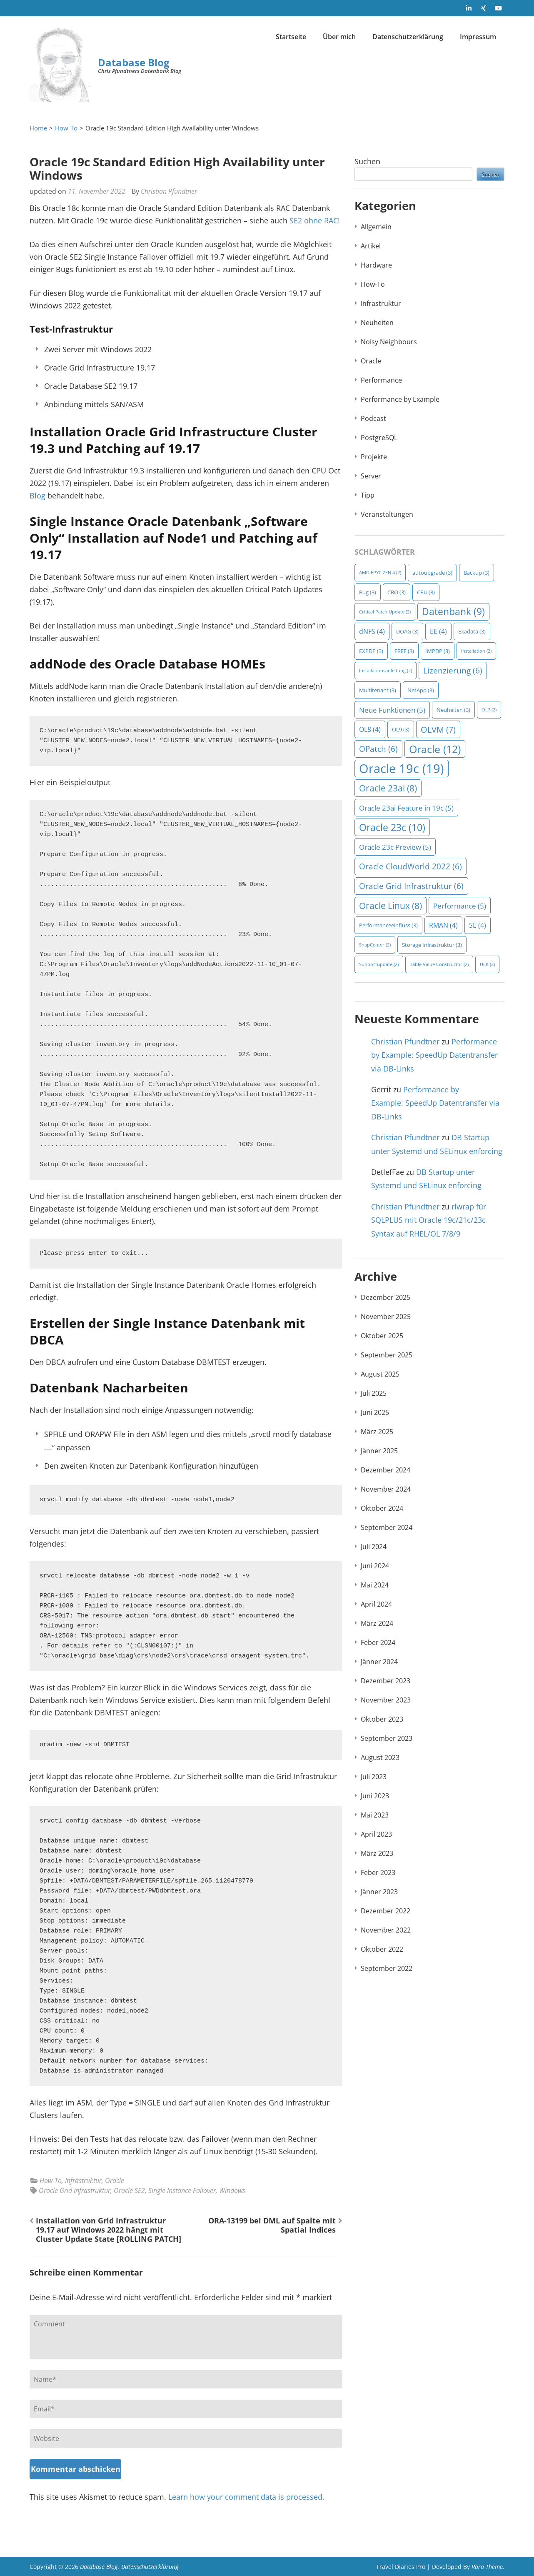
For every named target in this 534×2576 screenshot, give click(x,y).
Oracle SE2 (129, 2190)
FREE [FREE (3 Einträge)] (404, 651)
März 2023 (377, 1853)
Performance (381, 380)
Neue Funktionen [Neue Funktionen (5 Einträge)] (392, 710)
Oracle (114, 2180)
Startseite (291, 36)
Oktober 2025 (382, 1335)
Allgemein (376, 226)
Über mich (339, 36)
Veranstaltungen (387, 514)
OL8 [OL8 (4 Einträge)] (370, 729)
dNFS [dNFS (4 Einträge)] (372, 631)
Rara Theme (487, 2567)
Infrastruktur (83, 2180)
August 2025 (380, 1374)
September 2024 (386, 1527)
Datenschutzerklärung (407, 36)
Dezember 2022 (385, 1910)
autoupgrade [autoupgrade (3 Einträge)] (432, 572)
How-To (51, 2180)
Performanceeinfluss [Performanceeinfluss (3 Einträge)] (388, 925)
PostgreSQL (379, 437)
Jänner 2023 (379, 1891)
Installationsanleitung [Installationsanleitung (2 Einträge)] (385, 670)
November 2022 (386, 1930)
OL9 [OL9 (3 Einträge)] (400, 729)
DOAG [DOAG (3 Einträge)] (407, 631)
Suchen (367, 161)
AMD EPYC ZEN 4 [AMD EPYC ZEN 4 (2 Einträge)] (380, 573)
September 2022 (386, 1968)
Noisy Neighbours (389, 341)
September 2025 (386, 1354)
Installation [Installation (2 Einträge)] (476, 651)
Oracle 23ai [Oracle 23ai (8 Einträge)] (388, 788)
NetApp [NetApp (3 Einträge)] (420, 690)
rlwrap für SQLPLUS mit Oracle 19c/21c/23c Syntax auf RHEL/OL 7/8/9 (428, 1220)
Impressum (478, 36)
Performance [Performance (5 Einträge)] (459, 906)
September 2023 (386, 1738)
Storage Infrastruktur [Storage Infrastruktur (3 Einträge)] (432, 945)
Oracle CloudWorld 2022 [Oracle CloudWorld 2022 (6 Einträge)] (410, 866)
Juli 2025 (374, 1393)
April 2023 (376, 1834)
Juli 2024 (374, 1546)
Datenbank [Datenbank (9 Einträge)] (453, 611)
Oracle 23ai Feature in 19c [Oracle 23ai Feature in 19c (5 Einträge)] (406, 808)
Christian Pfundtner (169, 191)
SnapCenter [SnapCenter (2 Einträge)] (375, 945)
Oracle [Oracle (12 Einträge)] (435, 749)
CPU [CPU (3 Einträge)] (426, 592)
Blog (37, 496)
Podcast (373, 418)
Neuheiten (377, 322)
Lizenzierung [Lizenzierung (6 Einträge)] (452, 670)
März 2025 (377, 1431)
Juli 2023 (374, 1776)
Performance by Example (400, 399)
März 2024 (377, 1623)
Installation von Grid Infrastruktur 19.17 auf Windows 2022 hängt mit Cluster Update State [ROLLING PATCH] (108, 2230)
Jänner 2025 (379, 1450)
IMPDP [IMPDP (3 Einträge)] (437, 651)
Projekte (374, 456)
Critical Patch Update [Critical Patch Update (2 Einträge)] (385, 612)
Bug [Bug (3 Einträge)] (367, 592)
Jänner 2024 (379, 1661)
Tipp (367, 495)
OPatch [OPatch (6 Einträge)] (378, 749)
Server (371, 476)
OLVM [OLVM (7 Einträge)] (438, 729)
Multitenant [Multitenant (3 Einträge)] (377, 690)
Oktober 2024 (382, 1508)
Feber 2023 (378, 1872)
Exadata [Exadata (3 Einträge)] (472, 631)
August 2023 (380, 1757)
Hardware (376, 265)
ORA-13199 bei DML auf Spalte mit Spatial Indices (272, 2225)
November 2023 (386, 1700)
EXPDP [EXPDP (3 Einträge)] (371, 651)
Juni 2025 (375, 1412)
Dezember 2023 (385, 1680)
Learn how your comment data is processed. (246, 2497)
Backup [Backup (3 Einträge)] (476, 572)
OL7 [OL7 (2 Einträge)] (489, 710)
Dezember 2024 (385, 1470)
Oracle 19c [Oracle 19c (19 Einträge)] (401, 768)
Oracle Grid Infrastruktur (74, 2190)
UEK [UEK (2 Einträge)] (487, 964)
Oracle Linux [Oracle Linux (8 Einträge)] (390, 905)
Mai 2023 (375, 1815)
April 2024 (376, 1604)
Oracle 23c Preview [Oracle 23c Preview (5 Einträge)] (395, 847)
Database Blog (134, 62)
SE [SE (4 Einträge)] (477, 925)
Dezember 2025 (385, 1297)
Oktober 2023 (382, 1719)
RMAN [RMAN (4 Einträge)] (443, 925)
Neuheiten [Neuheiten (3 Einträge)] (453, 709)
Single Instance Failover (182, 2190)
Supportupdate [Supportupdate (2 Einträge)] (379, 964)
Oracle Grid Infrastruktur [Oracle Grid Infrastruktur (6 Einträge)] (411, 886)
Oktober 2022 (382, 1949)
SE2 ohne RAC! (314, 220)
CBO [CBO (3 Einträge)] (396, 592)
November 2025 (386, 1316)
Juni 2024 (375, 1565)
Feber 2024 (378, 1642)
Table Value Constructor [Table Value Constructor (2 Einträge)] (439, 964)
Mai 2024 (375, 1585)
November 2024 (386, 1489)
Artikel (371, 245)
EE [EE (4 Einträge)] (438, 631)
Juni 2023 (375, 1795)
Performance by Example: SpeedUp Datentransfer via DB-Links (434, 1055)
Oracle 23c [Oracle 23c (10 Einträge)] (392, 827)
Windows (232, 2190)
